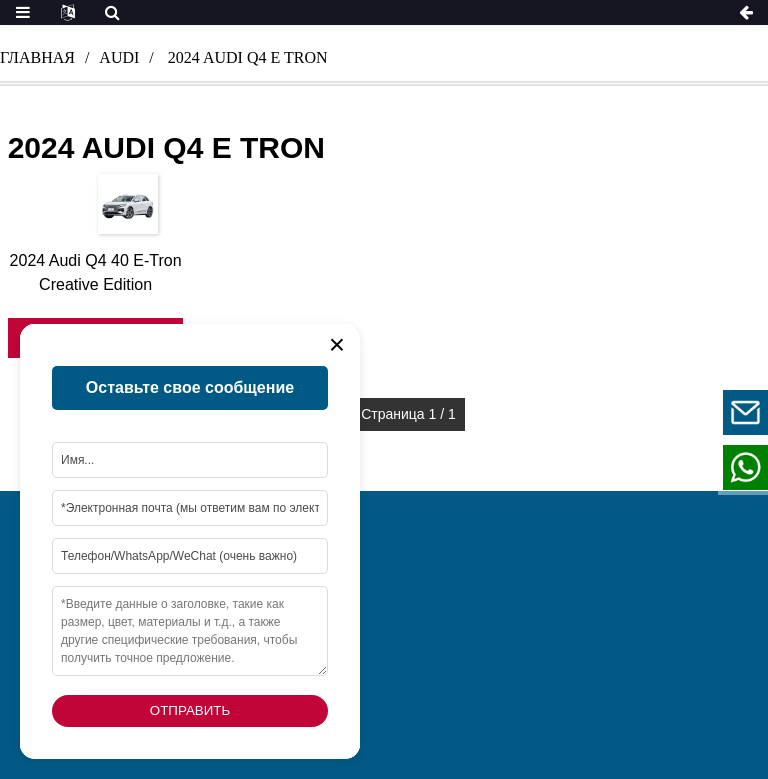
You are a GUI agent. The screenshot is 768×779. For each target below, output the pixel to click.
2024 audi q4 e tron (248, 57)
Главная (37, 57)
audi (119, 57)
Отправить (190, 710)
